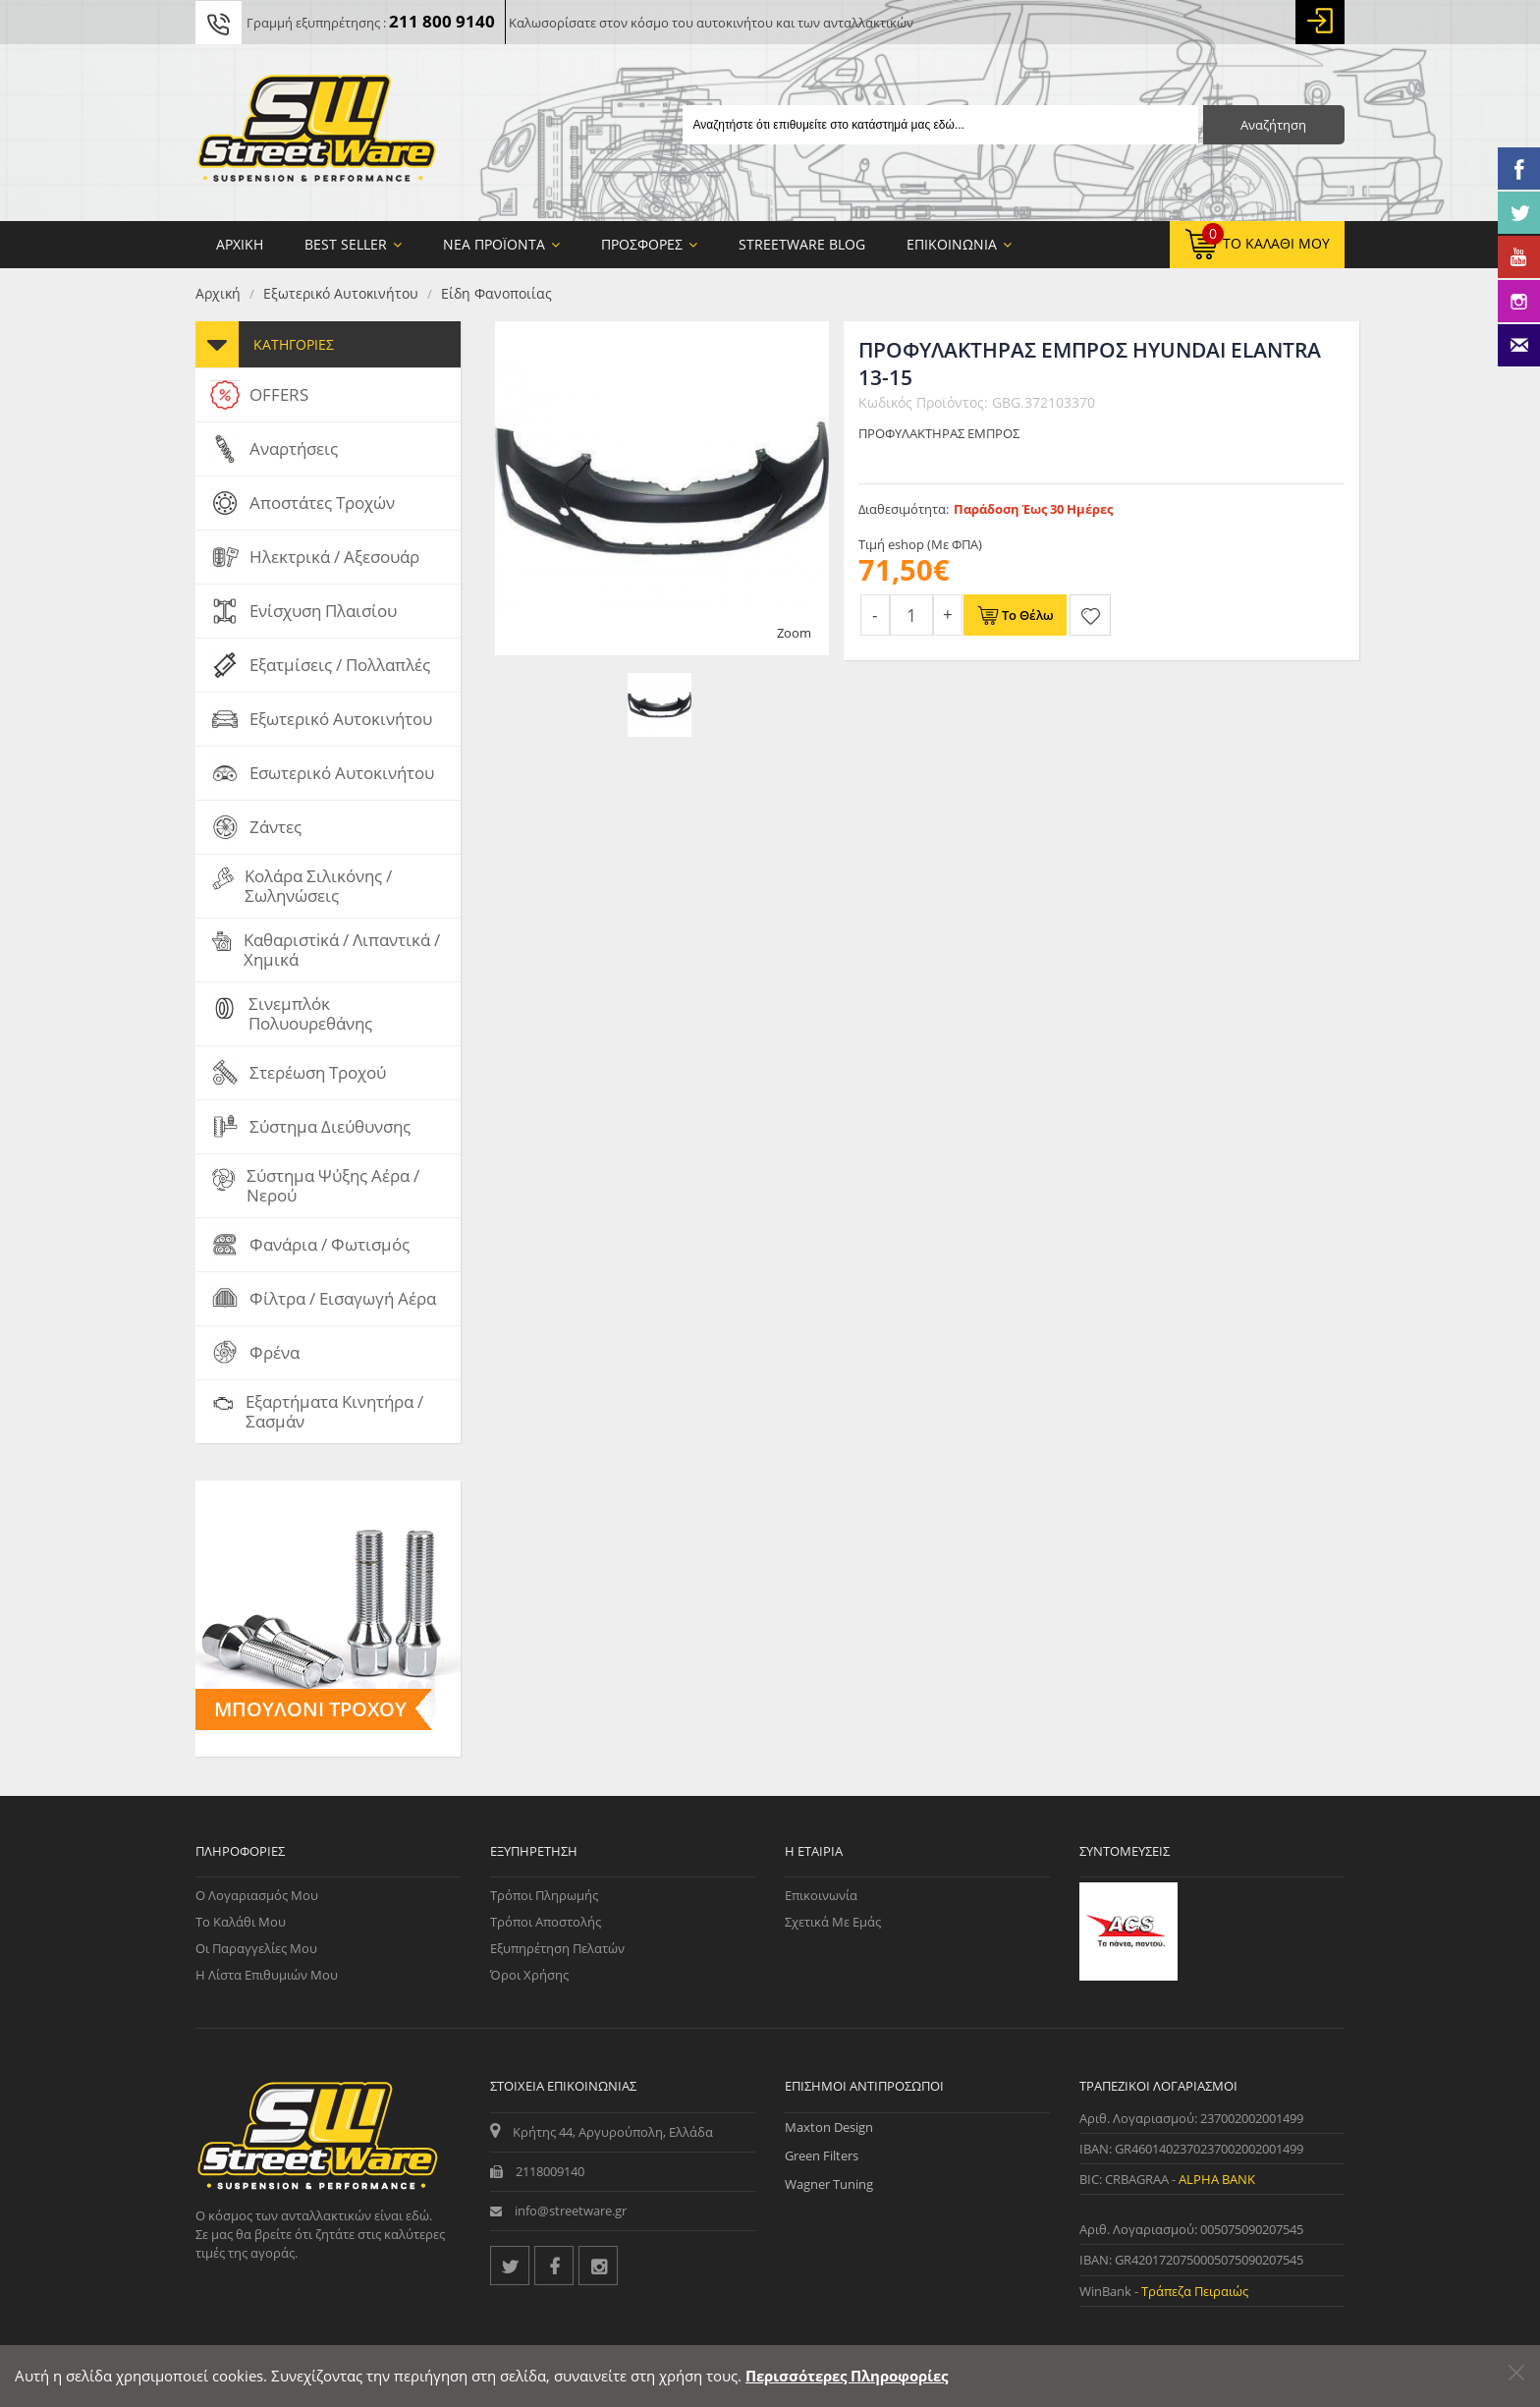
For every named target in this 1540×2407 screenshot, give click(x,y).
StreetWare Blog (802, 244)
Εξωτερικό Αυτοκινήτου (340, 293)
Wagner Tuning (829, 2184)
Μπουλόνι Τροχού (310, 1709)
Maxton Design (829, 2127)
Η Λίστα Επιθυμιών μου (266, 1975)
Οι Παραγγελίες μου (256, 1948)
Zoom (794, 633)
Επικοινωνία (821, 1895)
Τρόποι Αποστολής (545, 1922)
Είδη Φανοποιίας (496, 293)
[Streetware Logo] (316, 132)
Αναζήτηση (1273, 125)
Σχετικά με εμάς (833, 1922)
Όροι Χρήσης (529, 1975)
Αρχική (218, 293)
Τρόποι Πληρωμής (544, 1895)
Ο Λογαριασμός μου (256, 1895)
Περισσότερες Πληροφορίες (846, 2375)
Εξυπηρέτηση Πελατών (557, 1948)
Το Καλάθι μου (240, 1922)
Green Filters (821, 2155)
